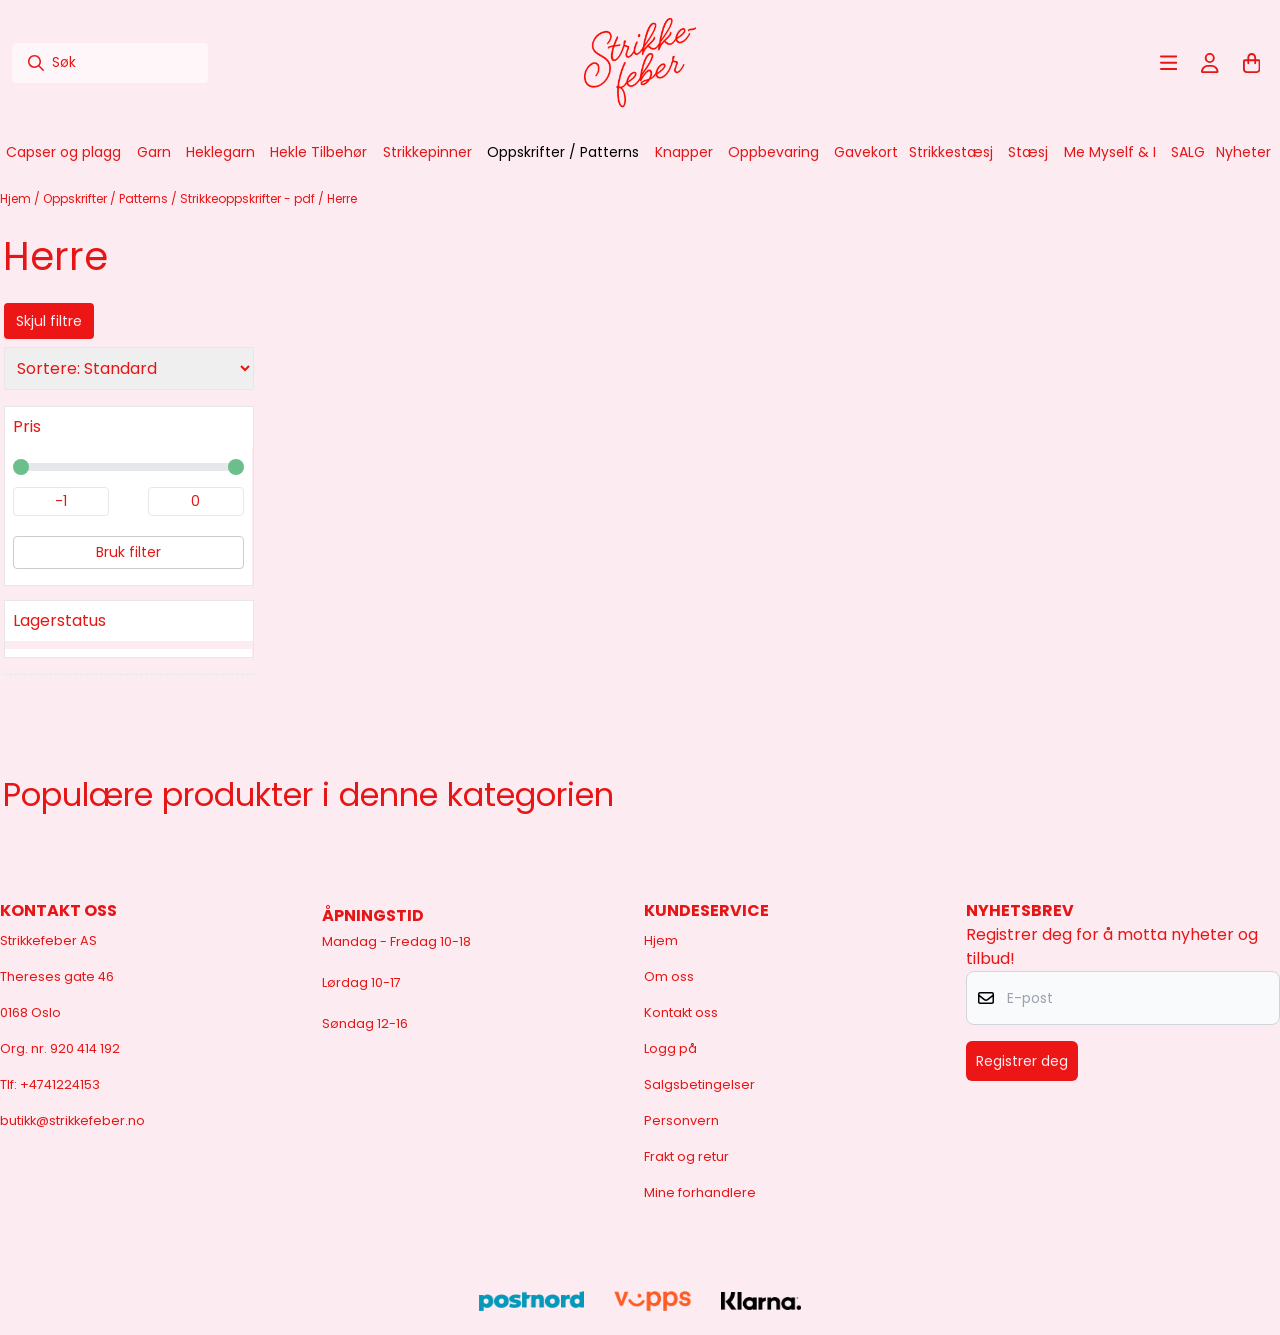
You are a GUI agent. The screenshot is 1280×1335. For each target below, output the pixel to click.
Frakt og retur (686, 1156)
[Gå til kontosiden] (1210, 63)
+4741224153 (60, 1084)
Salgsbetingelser (699, 1084)
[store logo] (640, 63)
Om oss (669, 976)
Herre (342, 198)
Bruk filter (128, 552)
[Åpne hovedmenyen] (1169, 63)
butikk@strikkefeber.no (72, 1120)
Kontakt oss (681, 1012)
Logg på (670, 1048)
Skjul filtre (49, 321)
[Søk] (110, 63)
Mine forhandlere (700, 1192)
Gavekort (866, 152)
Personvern (681, 1120)
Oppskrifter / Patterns (107, 198)
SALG (1188, 152)
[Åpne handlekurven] (1252, 63)
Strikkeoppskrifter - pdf (249, 198)
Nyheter (1243, 152)
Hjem (17, 198)
